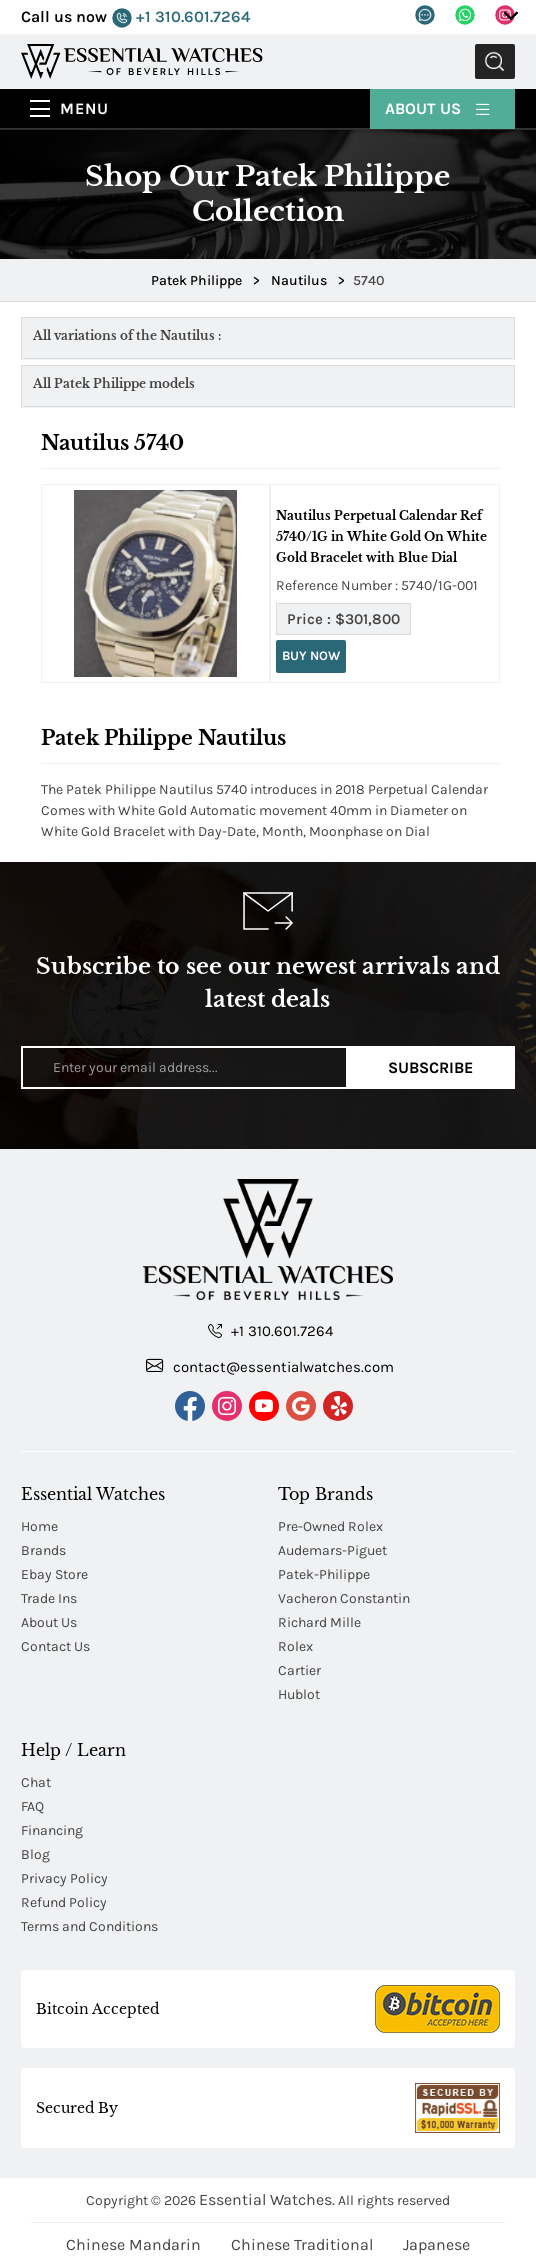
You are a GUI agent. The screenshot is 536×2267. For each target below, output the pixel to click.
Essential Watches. (267, 2199)
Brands (43, 1550)
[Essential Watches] (142, 60)
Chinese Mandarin (133, 2244)
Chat (36, 1782)
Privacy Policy (64, 1878)
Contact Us (55, 1646)
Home (39, 1526)
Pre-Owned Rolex (330, 1526)
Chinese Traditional (302, 2244)
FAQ (32, 1806)
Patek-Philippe (324, 1574)
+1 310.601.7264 (181, 17)
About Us (438, 107)
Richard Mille (319, 1622)
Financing (52, 1830)
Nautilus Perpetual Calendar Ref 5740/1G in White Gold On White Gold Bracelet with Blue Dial (381, 536)
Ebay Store (54, 1574)
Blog (35, 1854)
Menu (84, 108)
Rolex (295, 1646)
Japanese (436, 2244)
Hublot (299, 1694)
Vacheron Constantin (344, 1598)
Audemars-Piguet (332, 1550)
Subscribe (430, 1067)
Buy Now (311, 655)
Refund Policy (64, 1902)
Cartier (299, 1670)
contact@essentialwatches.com (270, 1366)
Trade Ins (49, 1598)
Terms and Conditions (89, 1926)
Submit (495, 61)
